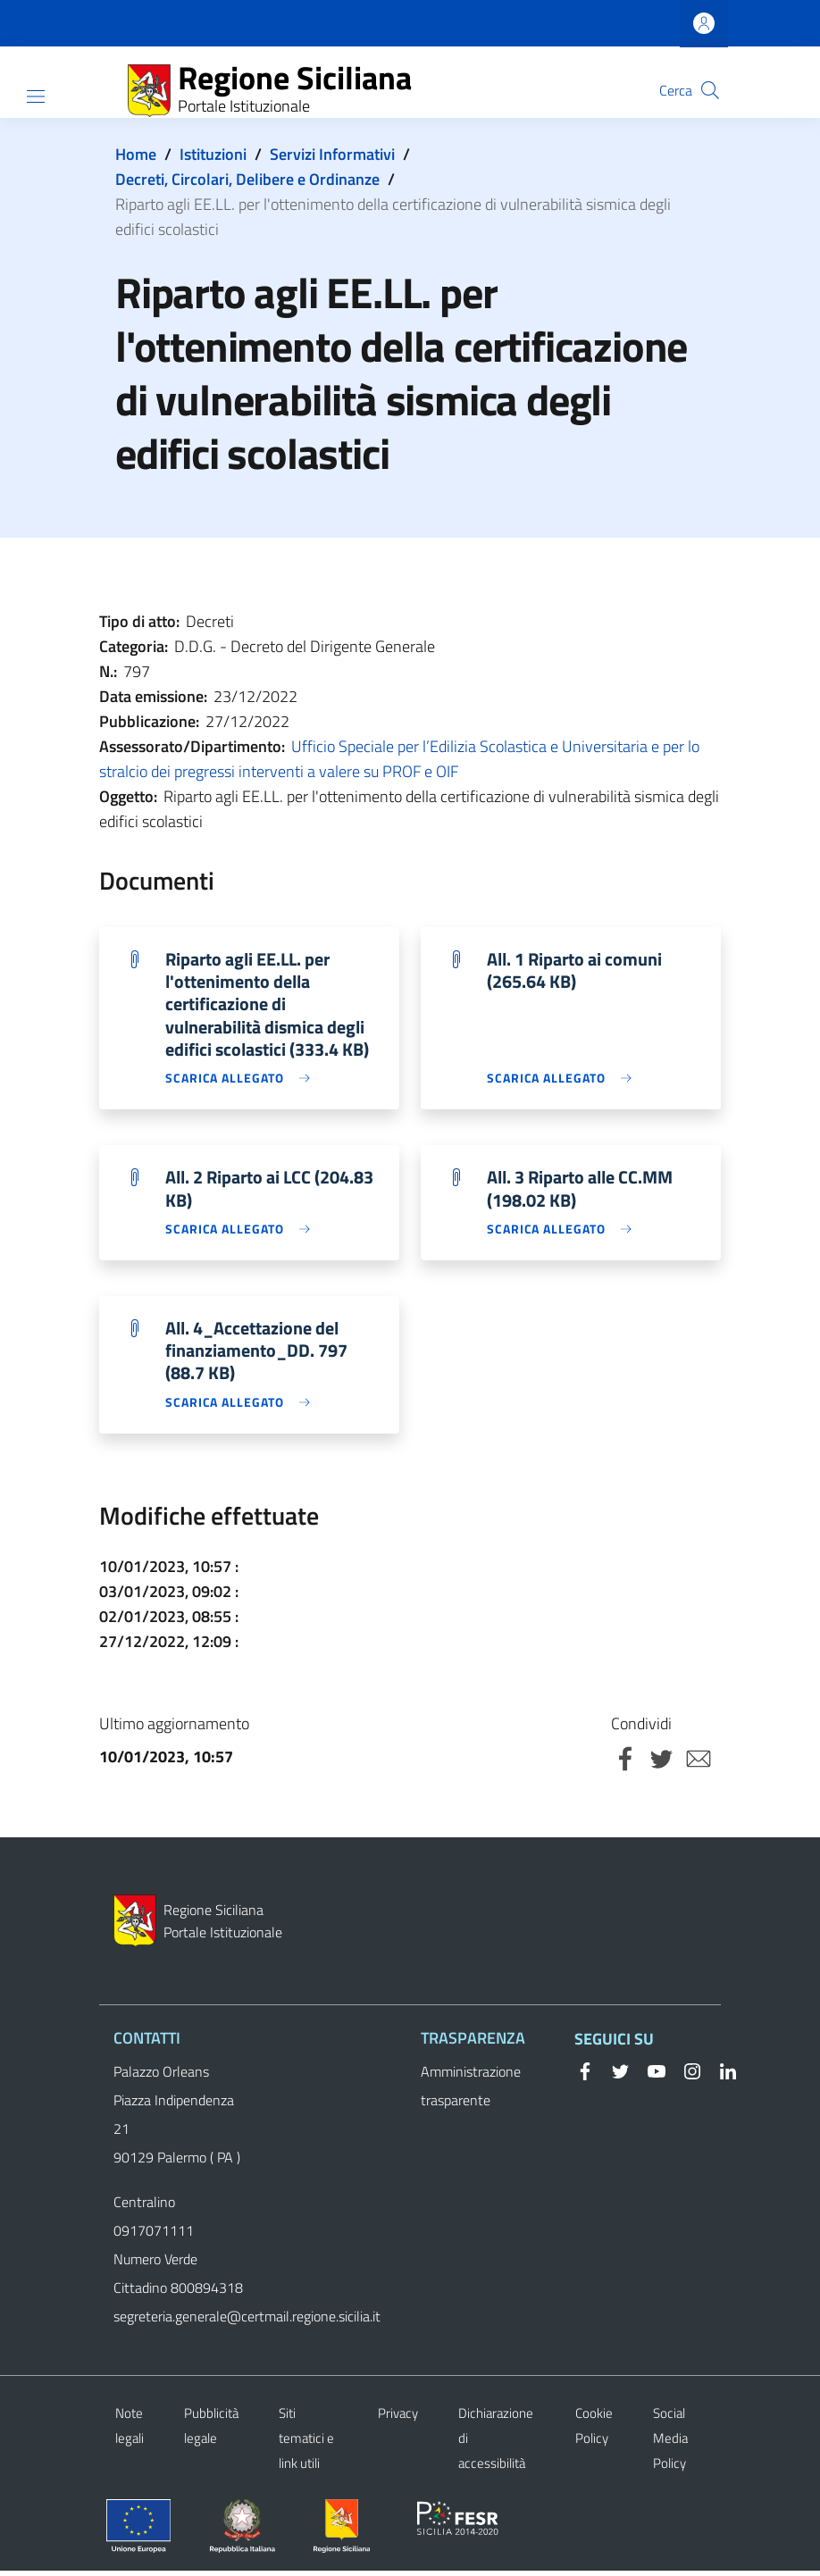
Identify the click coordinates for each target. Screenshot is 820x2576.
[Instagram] (685, 2076)
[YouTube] (649, 2076)
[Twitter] (614, 2076)
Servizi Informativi (332, 154)
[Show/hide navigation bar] (35, 96)
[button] (710, 90)
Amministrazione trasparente (471, 2091)
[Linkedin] (721, 2076)
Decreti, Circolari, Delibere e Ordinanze (247, 179)
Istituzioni (213, 154)
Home (135, 154)
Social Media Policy (670, 2443)
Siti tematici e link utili (306, 2443)
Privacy (398, 2418)
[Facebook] (585, 2076)
